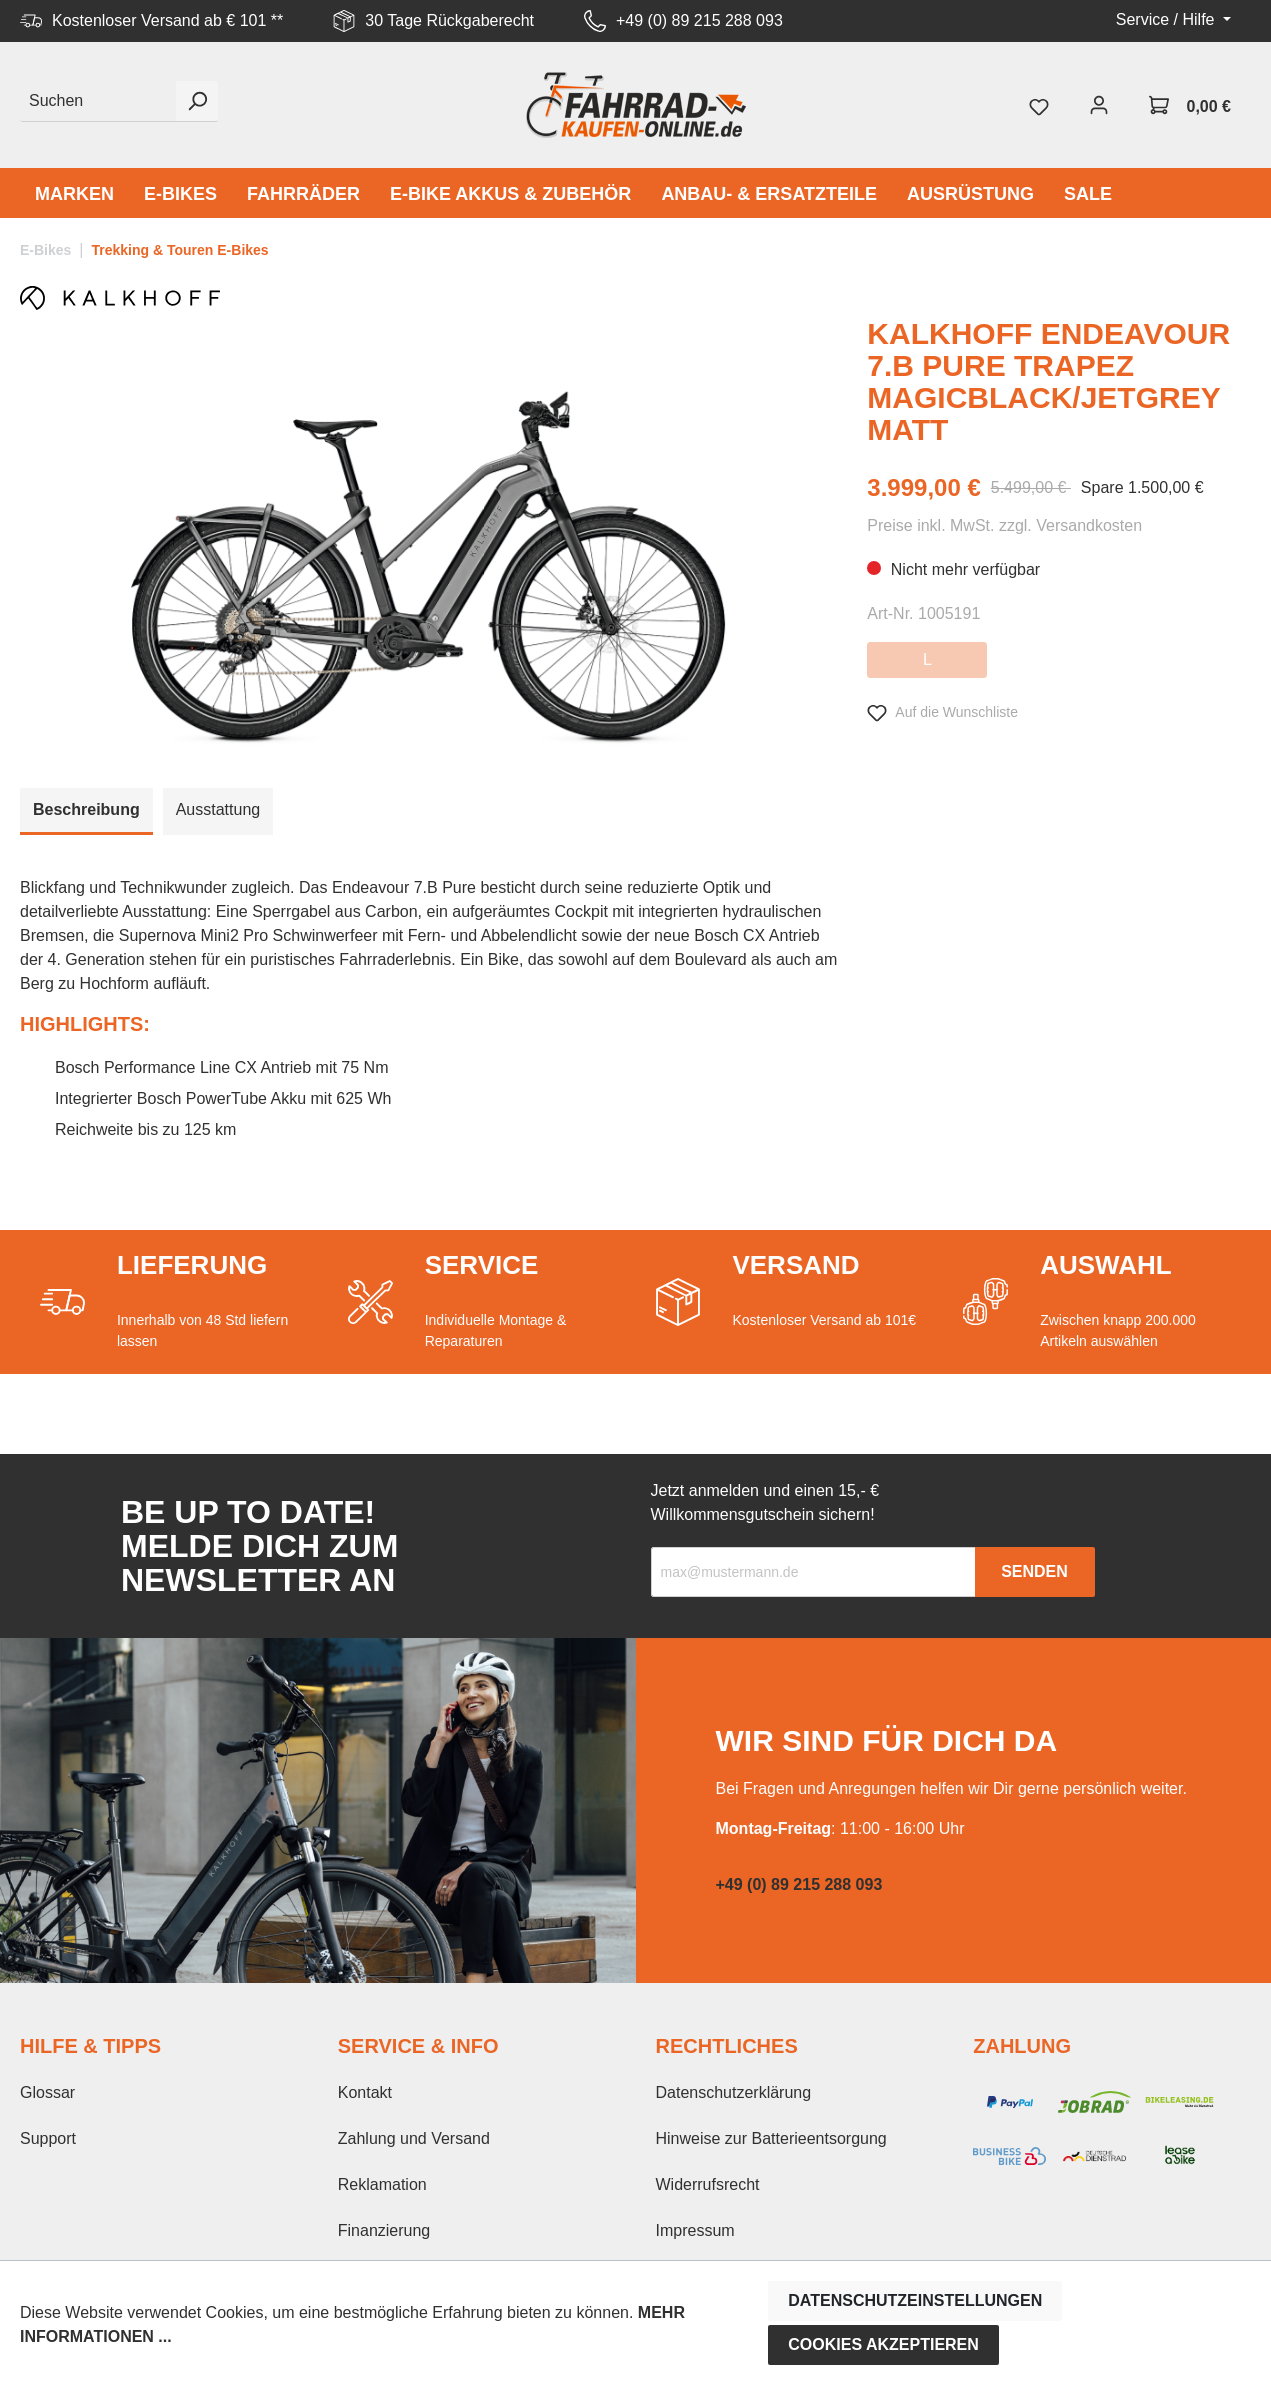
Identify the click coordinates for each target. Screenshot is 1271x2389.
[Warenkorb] (1190, 105)
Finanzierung (384, 2230)
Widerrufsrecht (708, 2184)
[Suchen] (98, 101)
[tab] (86, 811)
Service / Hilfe (1167, 19)
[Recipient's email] (813, 1572)
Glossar (47, 2092)
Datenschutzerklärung (734, 2092)
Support (48, 2138)
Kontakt (365, 2092)
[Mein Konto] (1099, 105)
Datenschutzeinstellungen (915, 2300)
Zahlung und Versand (414, 2138)
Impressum (695, 2230)
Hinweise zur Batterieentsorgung (771, 2138)
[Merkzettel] (1039, 105)
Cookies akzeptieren (883, 2344)
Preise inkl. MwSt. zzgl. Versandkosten (1004, 525)
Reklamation (382, 2184)
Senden (1034, 1571)
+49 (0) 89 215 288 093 (699, 20)
